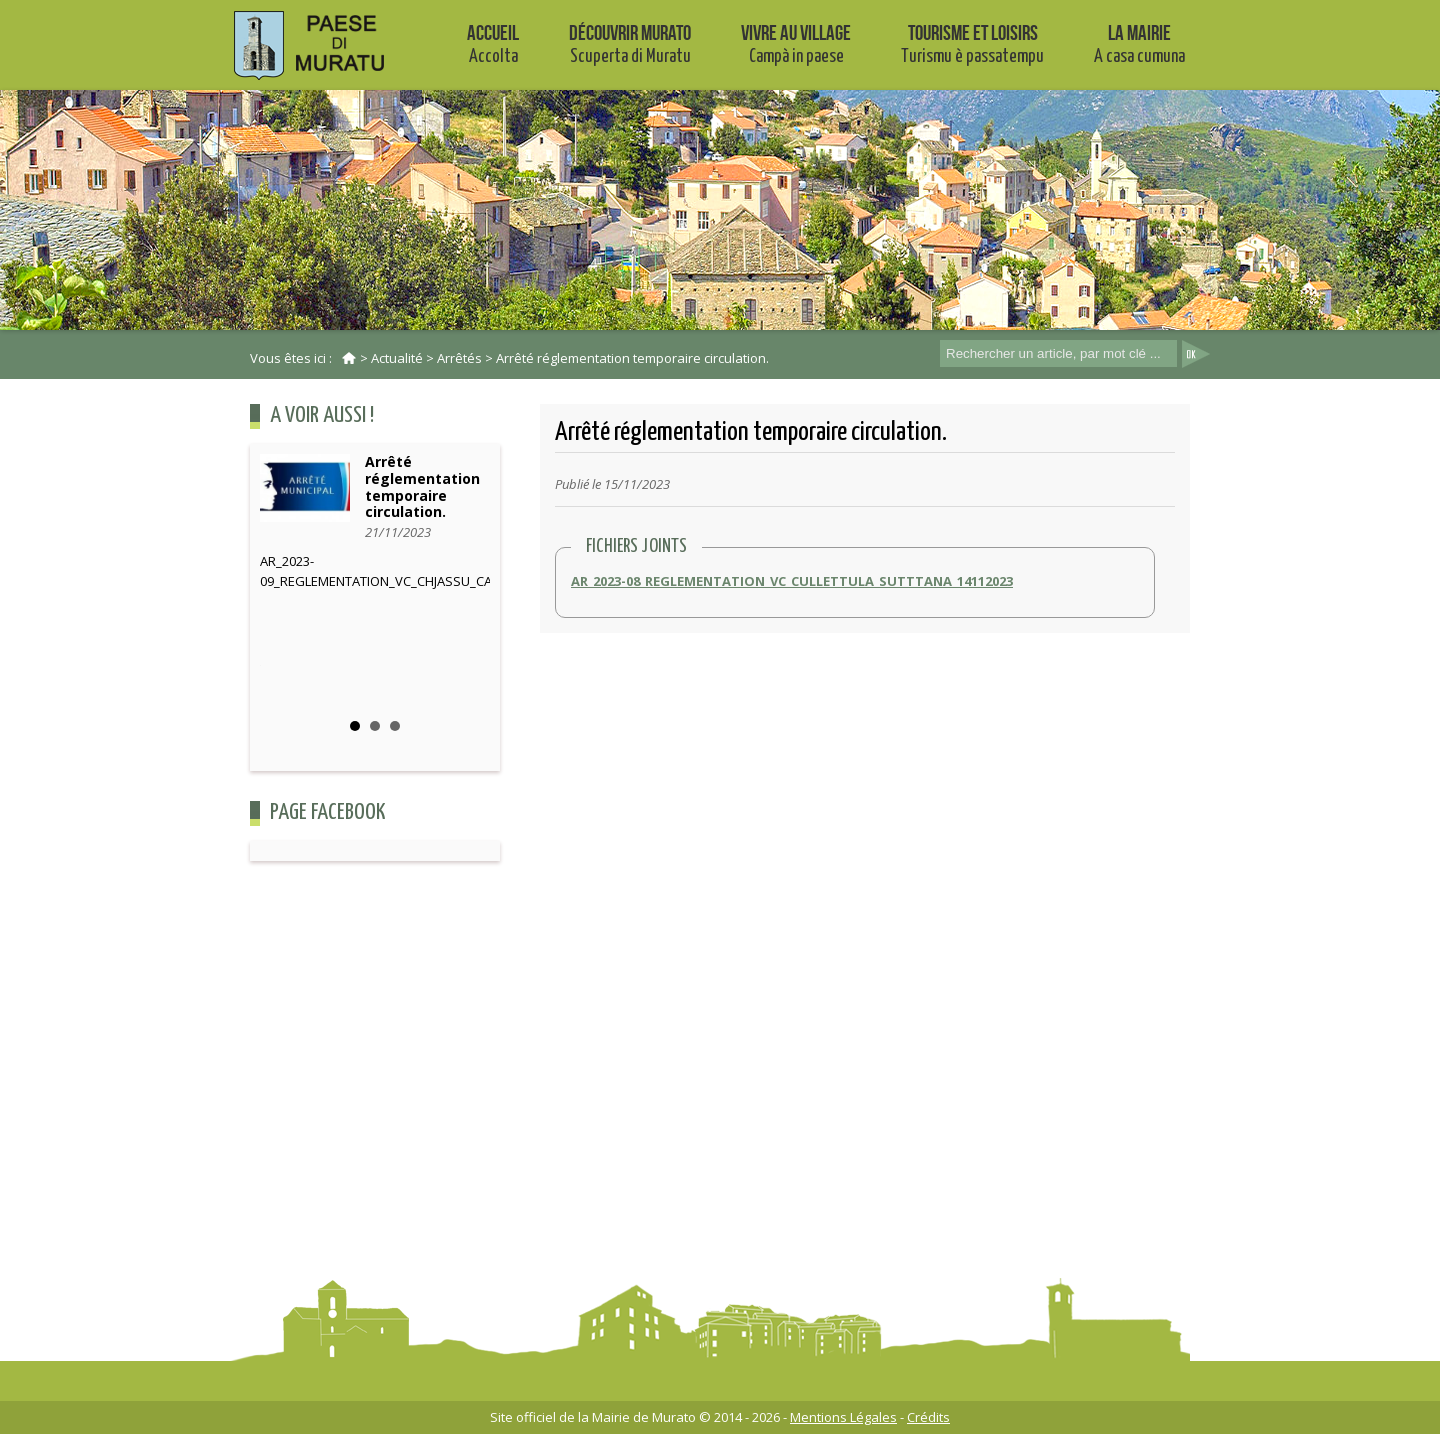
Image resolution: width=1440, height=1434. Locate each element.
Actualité (397, 358)
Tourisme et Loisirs (972, 44)
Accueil (493, 44)
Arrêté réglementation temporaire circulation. (632, 358)
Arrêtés (459, 358)
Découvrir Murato (630, 44)
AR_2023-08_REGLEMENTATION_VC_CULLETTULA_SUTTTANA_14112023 (792, 581)
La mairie (1139, 44)
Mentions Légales (843, 1417)
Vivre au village (796, 44)
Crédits (928, 1417)
